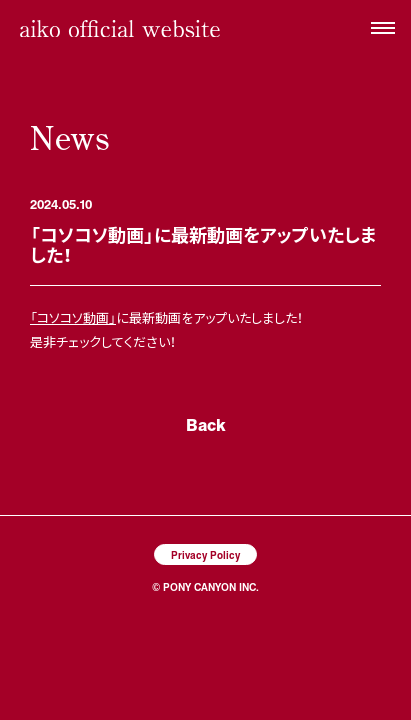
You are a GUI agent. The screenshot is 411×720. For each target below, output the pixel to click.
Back (206, 424)
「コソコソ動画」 (73, 317)
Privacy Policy (205, 554)
